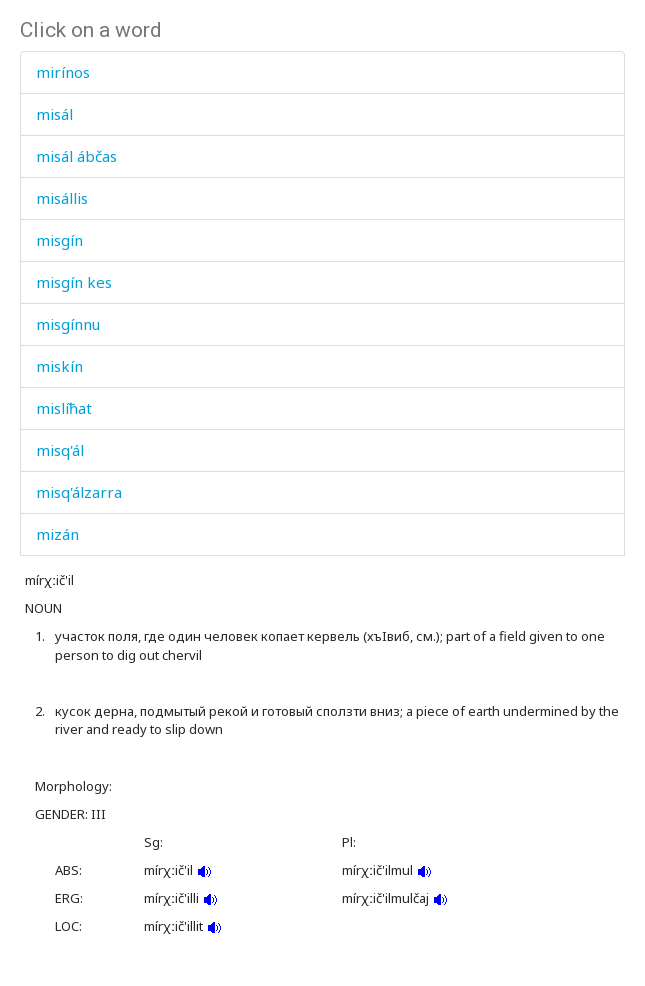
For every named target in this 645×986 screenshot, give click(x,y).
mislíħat (64, 408)
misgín (59, 240)
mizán (57, 534)
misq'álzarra (79, 492)
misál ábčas (76, 156)
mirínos (63, 72)
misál (54, 114)
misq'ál (60, 450)
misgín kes (74, 282)
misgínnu (68, 324)
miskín (59, 366)
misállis (62, 198)
